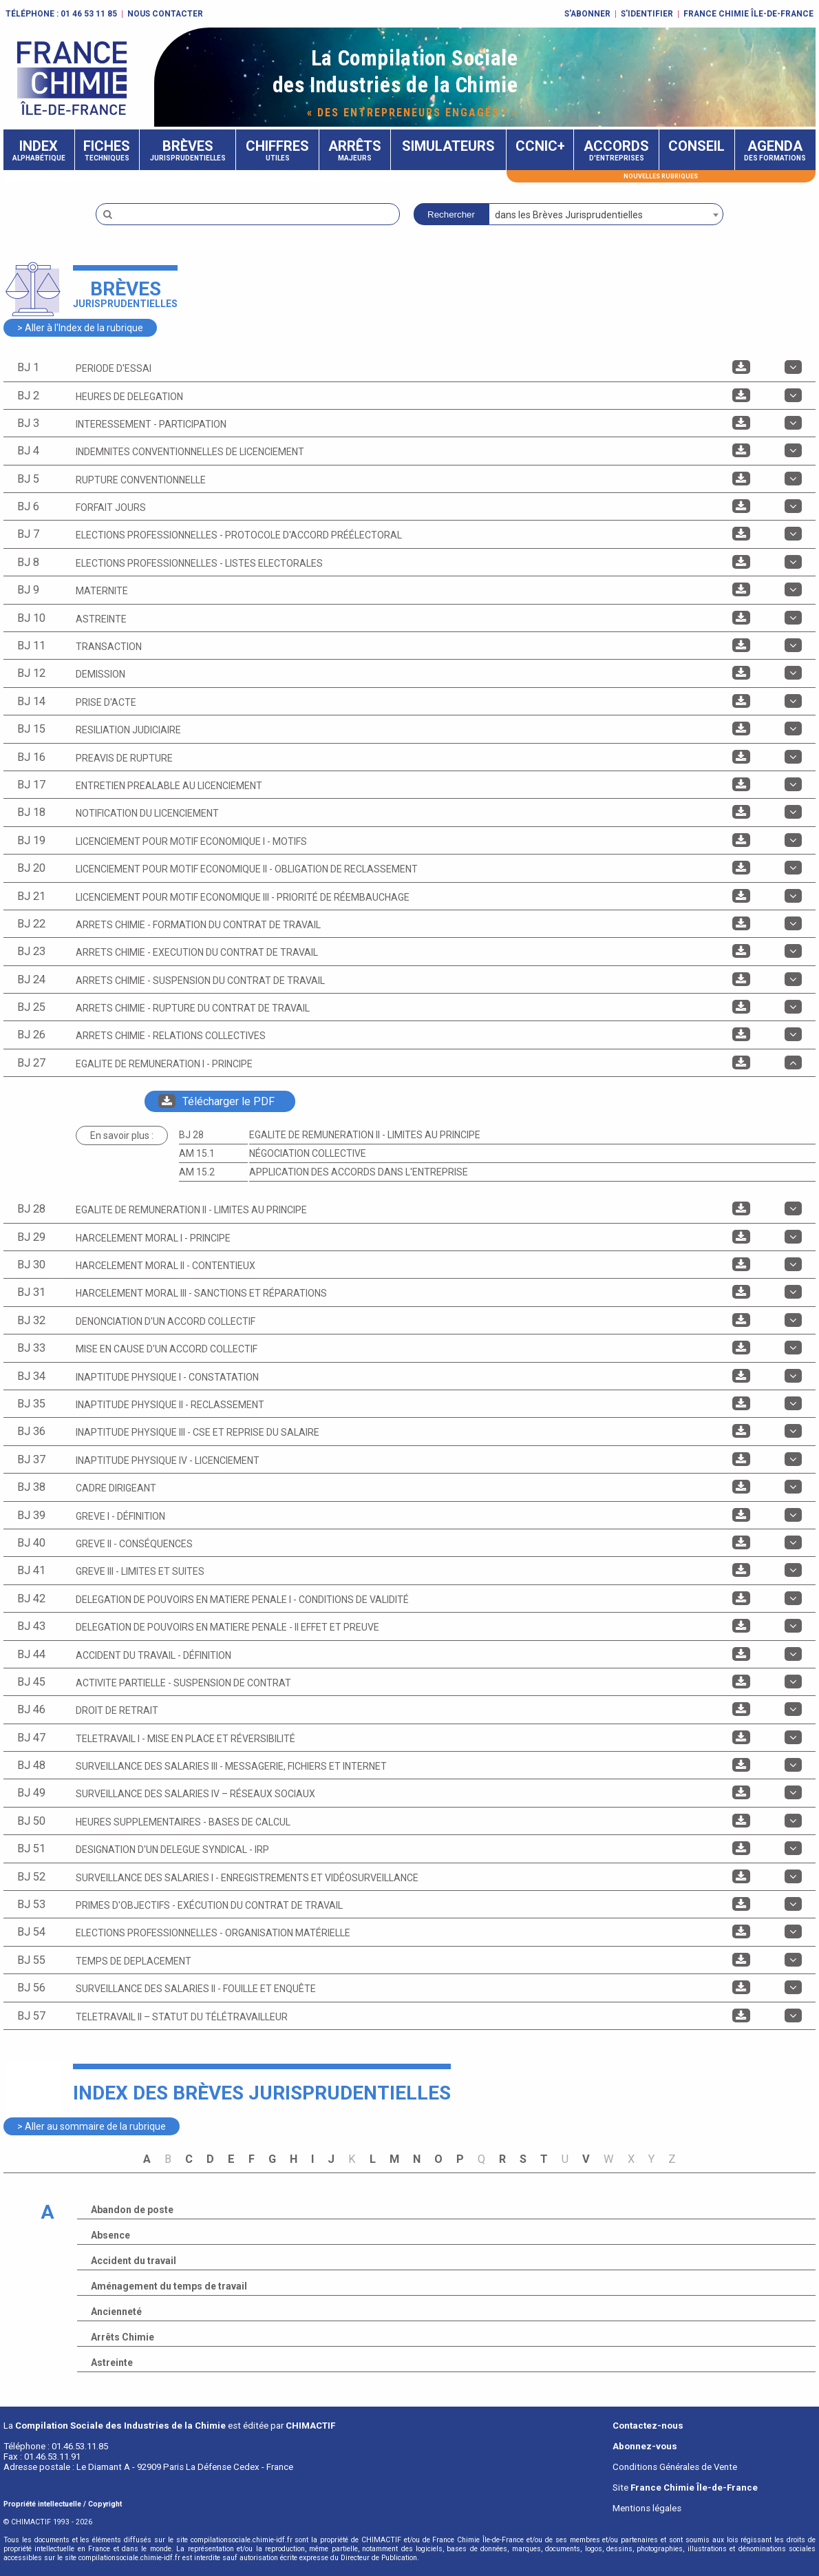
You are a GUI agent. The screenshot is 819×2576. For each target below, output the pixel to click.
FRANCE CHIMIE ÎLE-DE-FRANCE (748, 14)
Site (685, 2487)
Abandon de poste (132, 2209)
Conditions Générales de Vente (675, 2467)
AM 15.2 (197, 1171)
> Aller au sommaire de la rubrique (91, 2126)
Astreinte (112, 2362)
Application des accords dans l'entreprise (358, 1171)
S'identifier (647, 14)
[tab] (409, 367)
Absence (110, 2235)
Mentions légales (647, 2508)
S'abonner (587, 14)
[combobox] (606, 214)
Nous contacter (165, 14)
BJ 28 (191, 1134)
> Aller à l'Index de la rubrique (80, 327)
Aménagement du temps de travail (169, 2286)
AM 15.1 (197, 1153)
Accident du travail (133, 2260)
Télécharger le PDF (216, 1101)
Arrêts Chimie (122, 2337)
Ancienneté (116, 2311)
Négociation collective (307, 1153)
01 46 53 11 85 (89, 14)
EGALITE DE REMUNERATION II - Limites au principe (364, 1134)
